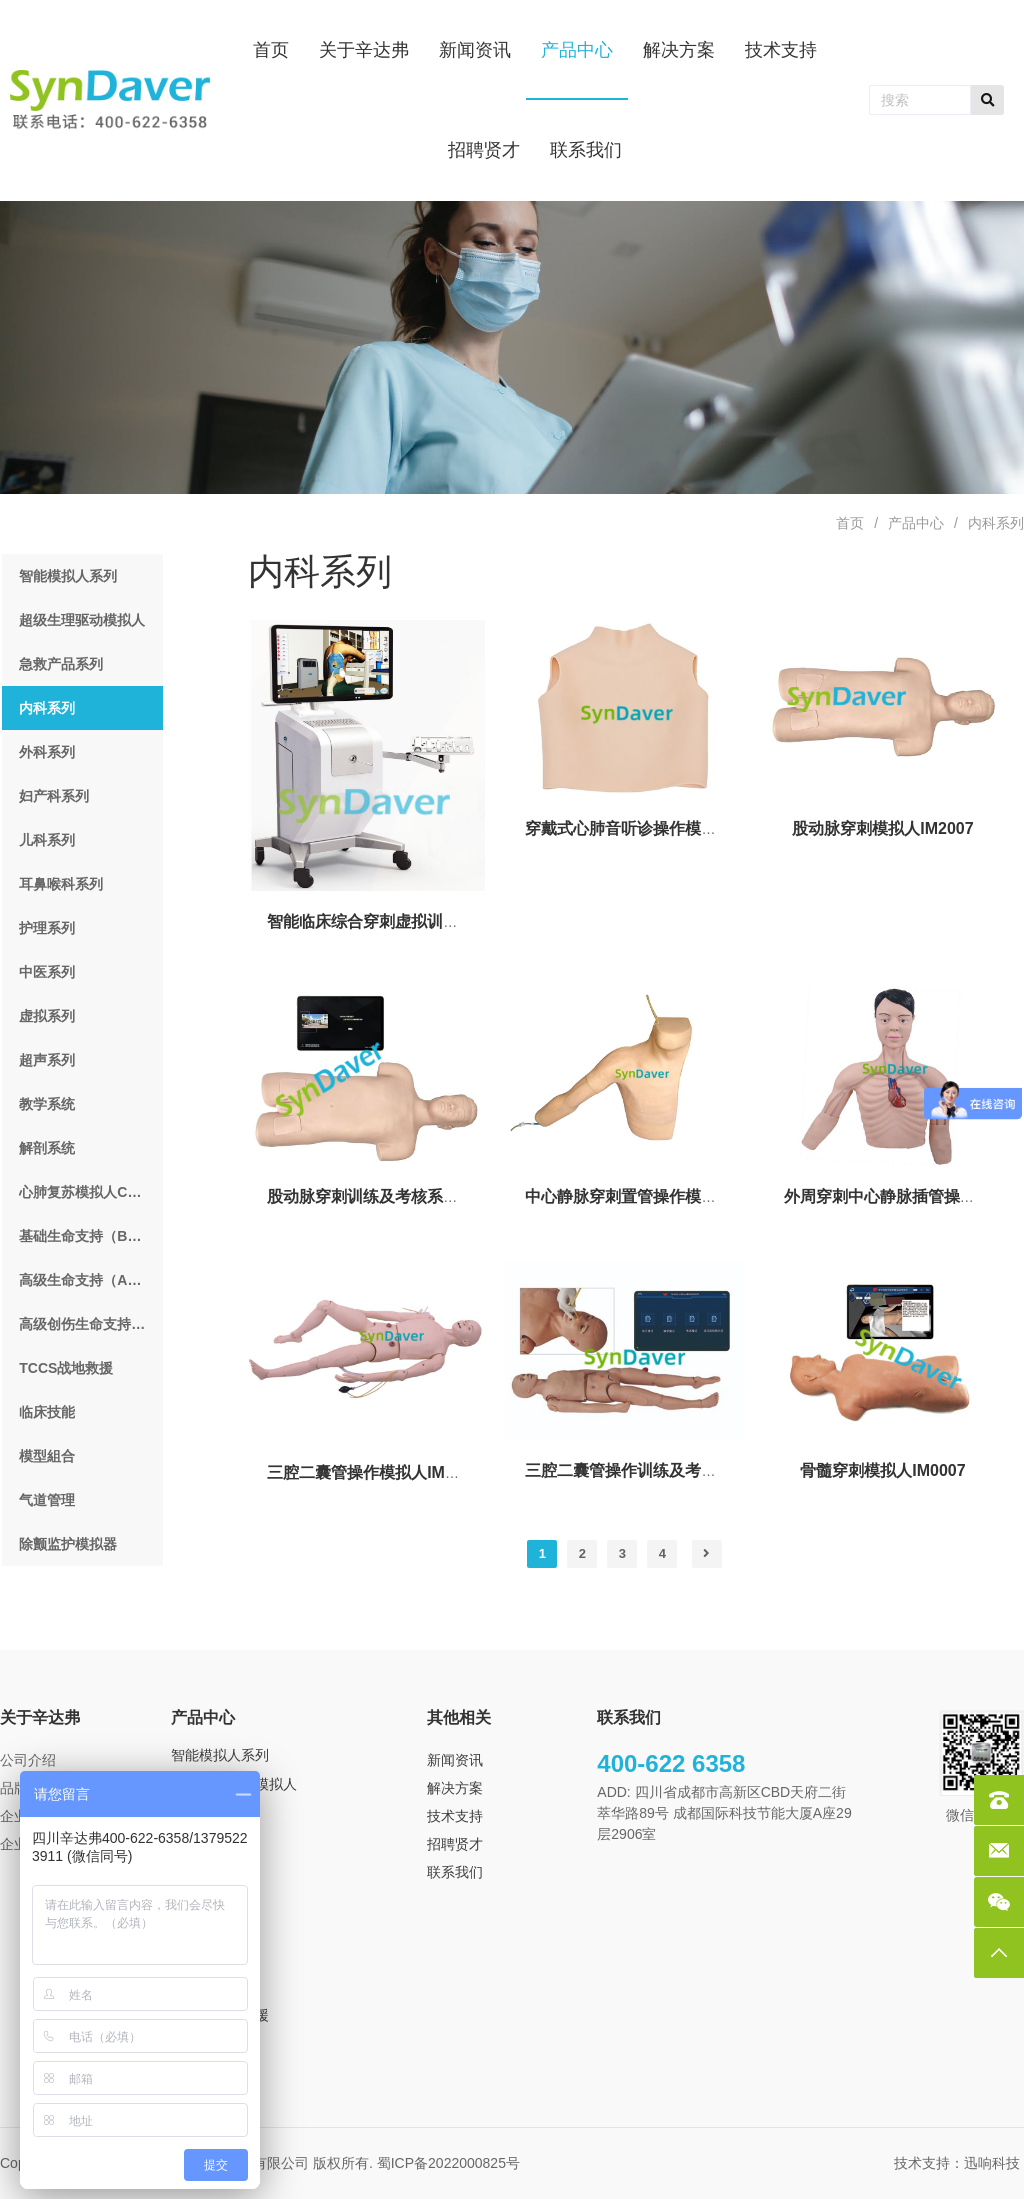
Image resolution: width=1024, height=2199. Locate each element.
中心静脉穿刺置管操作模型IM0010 (647, 1196)
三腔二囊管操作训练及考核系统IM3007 (663, 1470)
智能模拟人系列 (220, 1755)
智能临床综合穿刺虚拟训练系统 (379, 921)
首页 (850, 523)
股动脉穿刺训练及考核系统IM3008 (389, 1196)
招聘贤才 (455, 1844)
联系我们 (455, 1872)
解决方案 (455, 1788)
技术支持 (455, 1816)
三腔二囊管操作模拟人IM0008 (373, 1472)
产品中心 (916, 523)
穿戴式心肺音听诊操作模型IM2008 (647, 828)
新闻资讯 (455, 1760)
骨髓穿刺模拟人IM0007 (882, 1470)
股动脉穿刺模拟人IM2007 (882, 828)
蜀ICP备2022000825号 (450, 2163)
